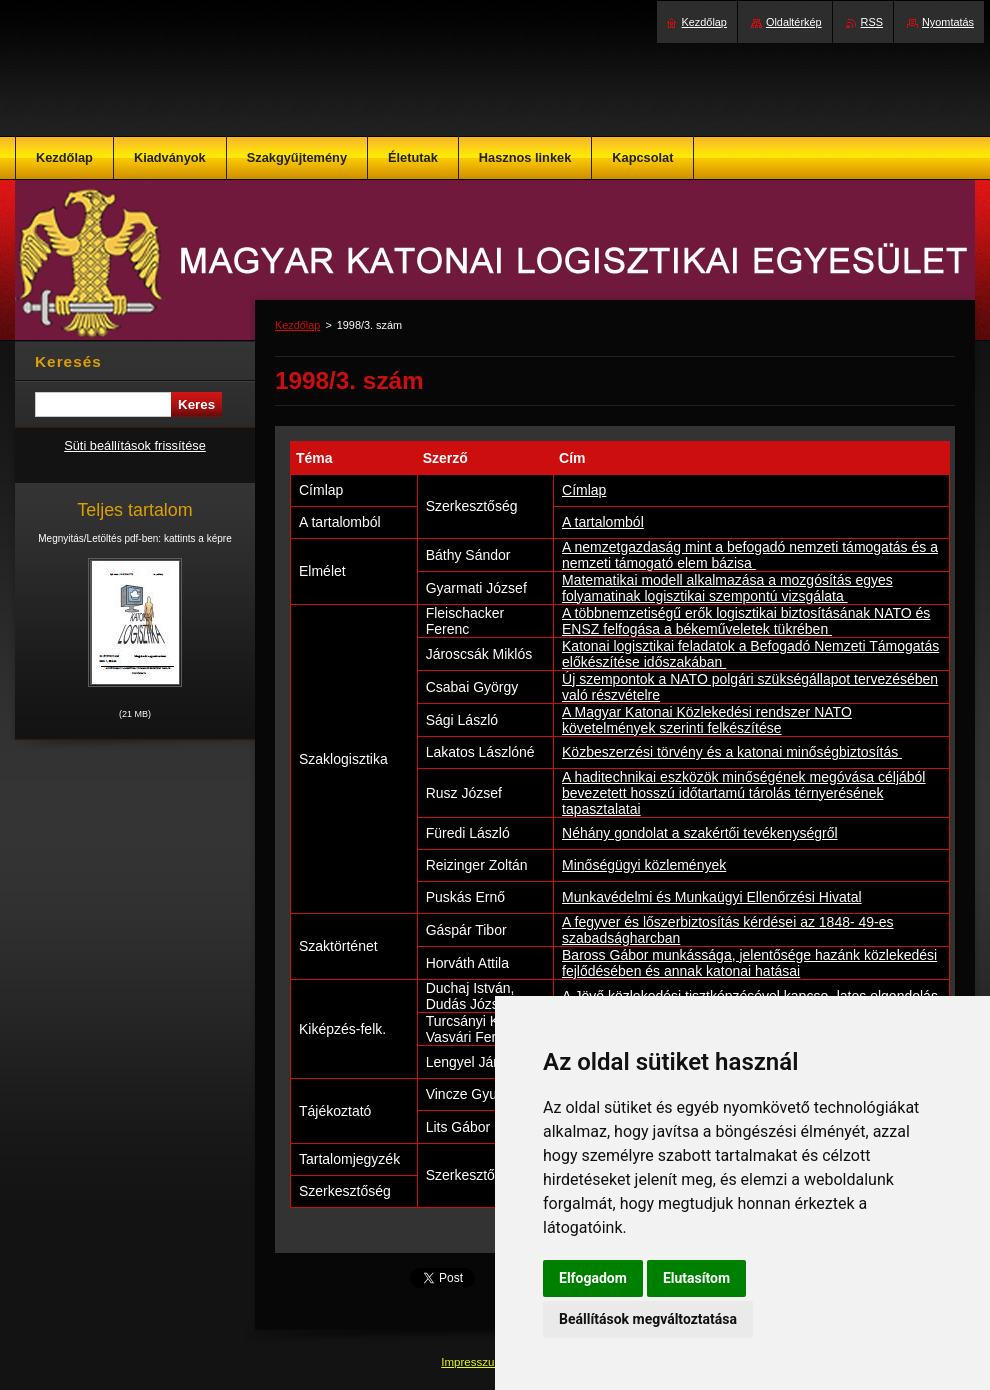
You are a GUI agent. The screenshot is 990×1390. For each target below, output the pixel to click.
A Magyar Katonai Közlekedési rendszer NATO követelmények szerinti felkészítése (707, 720)
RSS (872, 22)
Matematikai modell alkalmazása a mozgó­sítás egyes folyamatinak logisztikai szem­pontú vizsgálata (727, 588)
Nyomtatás (948, 22)
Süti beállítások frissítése (135, 445)
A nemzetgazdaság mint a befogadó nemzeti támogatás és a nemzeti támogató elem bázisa (750, 555)
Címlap (584, 490)
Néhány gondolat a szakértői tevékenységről (700, 833)
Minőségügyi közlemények (644, 865)
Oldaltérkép (794, 22)
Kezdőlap (297, 325)
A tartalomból (603, 522)
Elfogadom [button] (593, 1278)
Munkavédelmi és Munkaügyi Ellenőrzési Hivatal (712, 897)
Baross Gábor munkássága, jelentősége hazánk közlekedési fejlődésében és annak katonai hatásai (749, 963)
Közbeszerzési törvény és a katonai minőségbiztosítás (732, 752)
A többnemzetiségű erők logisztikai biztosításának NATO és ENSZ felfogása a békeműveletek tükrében (746, 621)
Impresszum (474, 1362)
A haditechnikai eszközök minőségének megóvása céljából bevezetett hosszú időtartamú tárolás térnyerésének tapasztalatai (743, 793)
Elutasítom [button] (696, 1278)
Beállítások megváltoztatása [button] (648, 1319)
